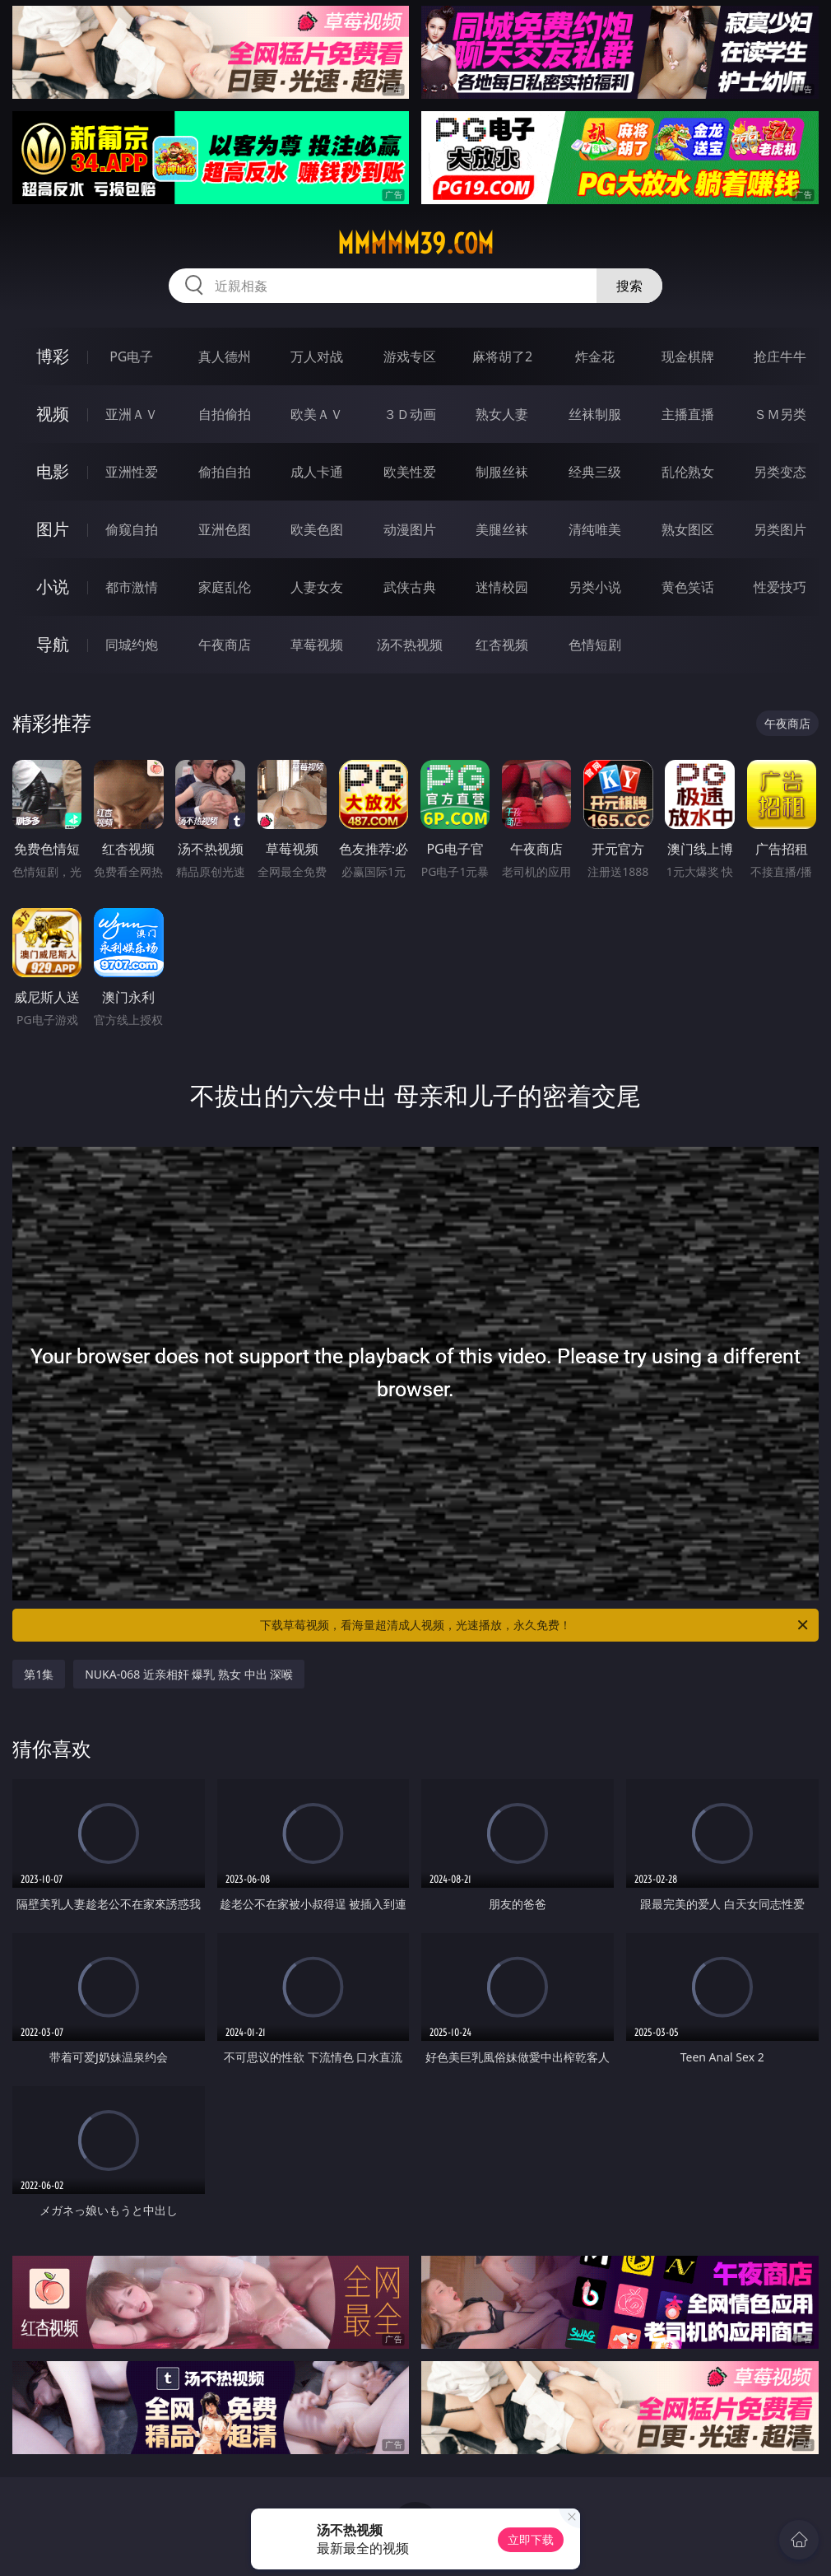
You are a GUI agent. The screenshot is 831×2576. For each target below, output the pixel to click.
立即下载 (531, 2539)
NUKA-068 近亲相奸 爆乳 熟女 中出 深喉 (189, 1674)
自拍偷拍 (224, 414)
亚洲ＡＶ (131, 414)
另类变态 (780, 472)
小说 (52, 586)
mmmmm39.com (415, 243)
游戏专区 (409, 356)
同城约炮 (131, 645)
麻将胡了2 (502, 356)
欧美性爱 (409, 472)
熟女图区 (688, 529)
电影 (52, 471)
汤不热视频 (410, 645)
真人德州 (224, 356)
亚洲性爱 (131, 472)
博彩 (52, 356)
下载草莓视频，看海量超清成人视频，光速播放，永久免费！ (535, 1625)
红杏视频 (502, 645)
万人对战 (316, 356)
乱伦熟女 (688, 472)
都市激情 (131, 587)
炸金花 (595, 356)
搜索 (629, 286)
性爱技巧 (780, 587)
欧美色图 (316, 529)
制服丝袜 (502, 472)
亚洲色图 (224, 529)
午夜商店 (224, 645)
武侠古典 (409, 587)
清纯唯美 (595, 529)
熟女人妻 (502, 414)
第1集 (38, 1674)
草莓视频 (316, 645)
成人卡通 (316, 472)
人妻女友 (316, 587)
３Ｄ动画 (409, 414)
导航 (52, 644)
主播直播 (688, 414)
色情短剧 (595, 645)
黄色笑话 (688, 587)
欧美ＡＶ (316, 414)
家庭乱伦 (224, 587)
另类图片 (780, 529)
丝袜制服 (595, 414)
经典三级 (595, 472)
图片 (52, 529)
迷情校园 (502, 587)
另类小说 (595, 587)
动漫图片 (409, 529)
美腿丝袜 (502, 529)
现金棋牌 (688, 356)
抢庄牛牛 (780, 356)
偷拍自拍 (224, 472)
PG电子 (131, 356)
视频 (52, 414)
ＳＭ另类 (780, 414)
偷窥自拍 (131, 529)
